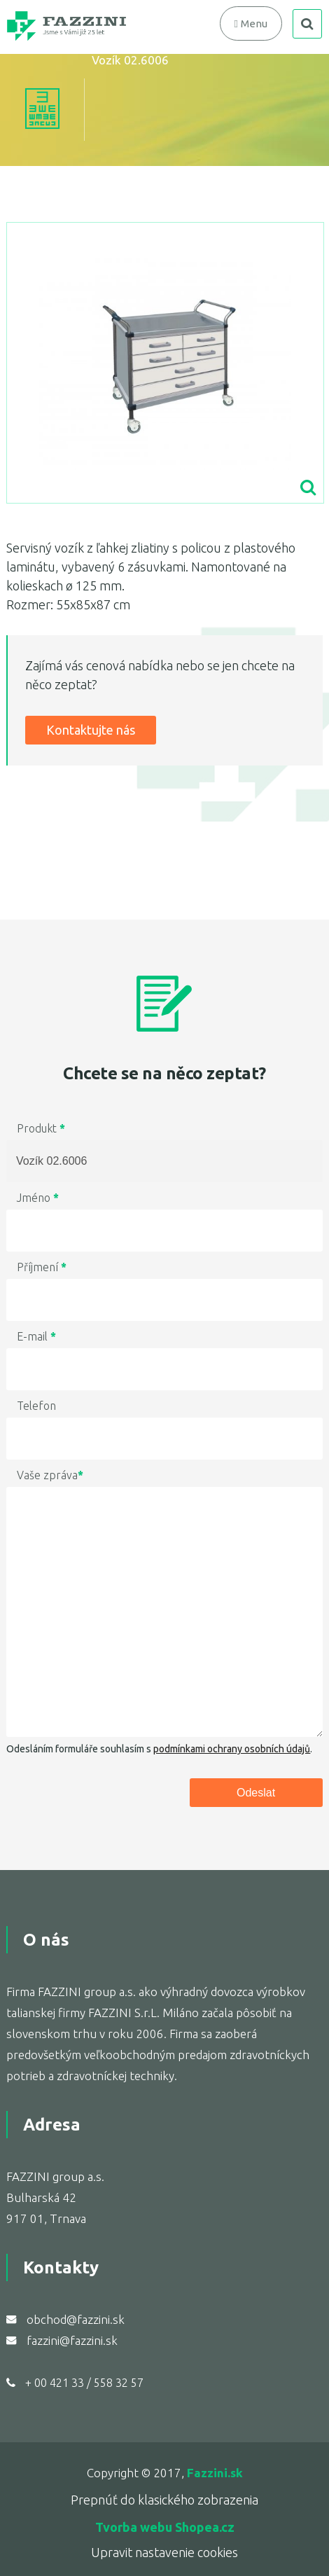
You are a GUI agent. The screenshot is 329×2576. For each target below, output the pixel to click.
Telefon (36, 1405)
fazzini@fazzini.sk (72, 2340)
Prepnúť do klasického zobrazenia (164, 2500)
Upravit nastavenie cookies (164, 2552)
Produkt (41, 1128)
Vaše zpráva (50, 1475)
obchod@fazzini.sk (76, 2319)
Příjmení (41, 1267)
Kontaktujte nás (90, 730)
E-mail (36, 1336)
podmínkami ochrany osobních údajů (231, 1748)
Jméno (38, 1197)
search (307, 24)
